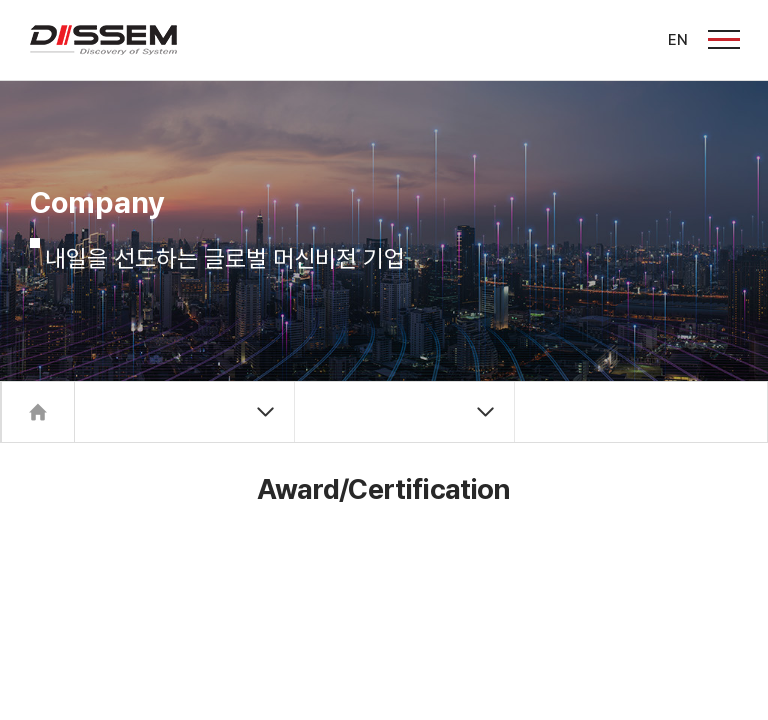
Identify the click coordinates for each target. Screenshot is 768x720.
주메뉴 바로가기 (0, 0)
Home (38, 412)
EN (678, 40)
